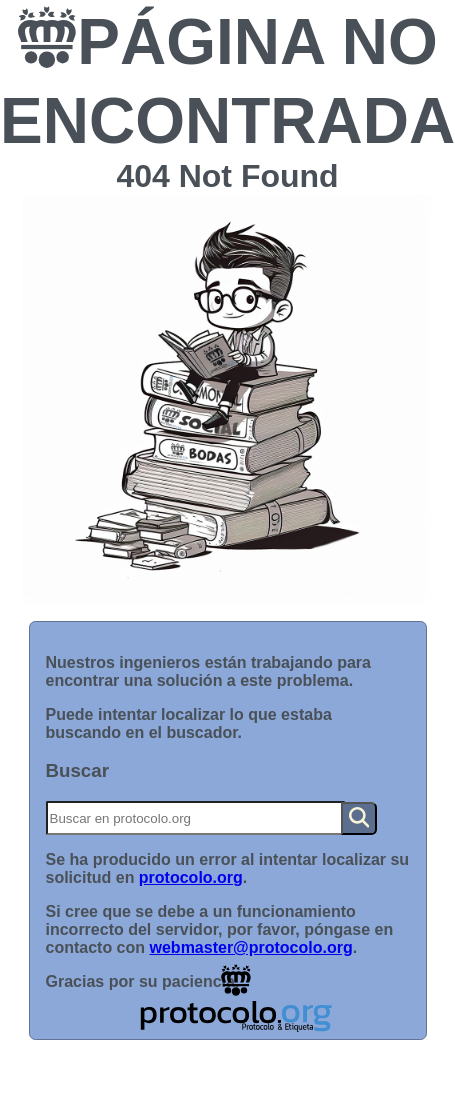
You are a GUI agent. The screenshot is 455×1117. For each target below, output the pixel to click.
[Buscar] (195, 818)
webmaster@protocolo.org (251, 947)
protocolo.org (191, 877)
